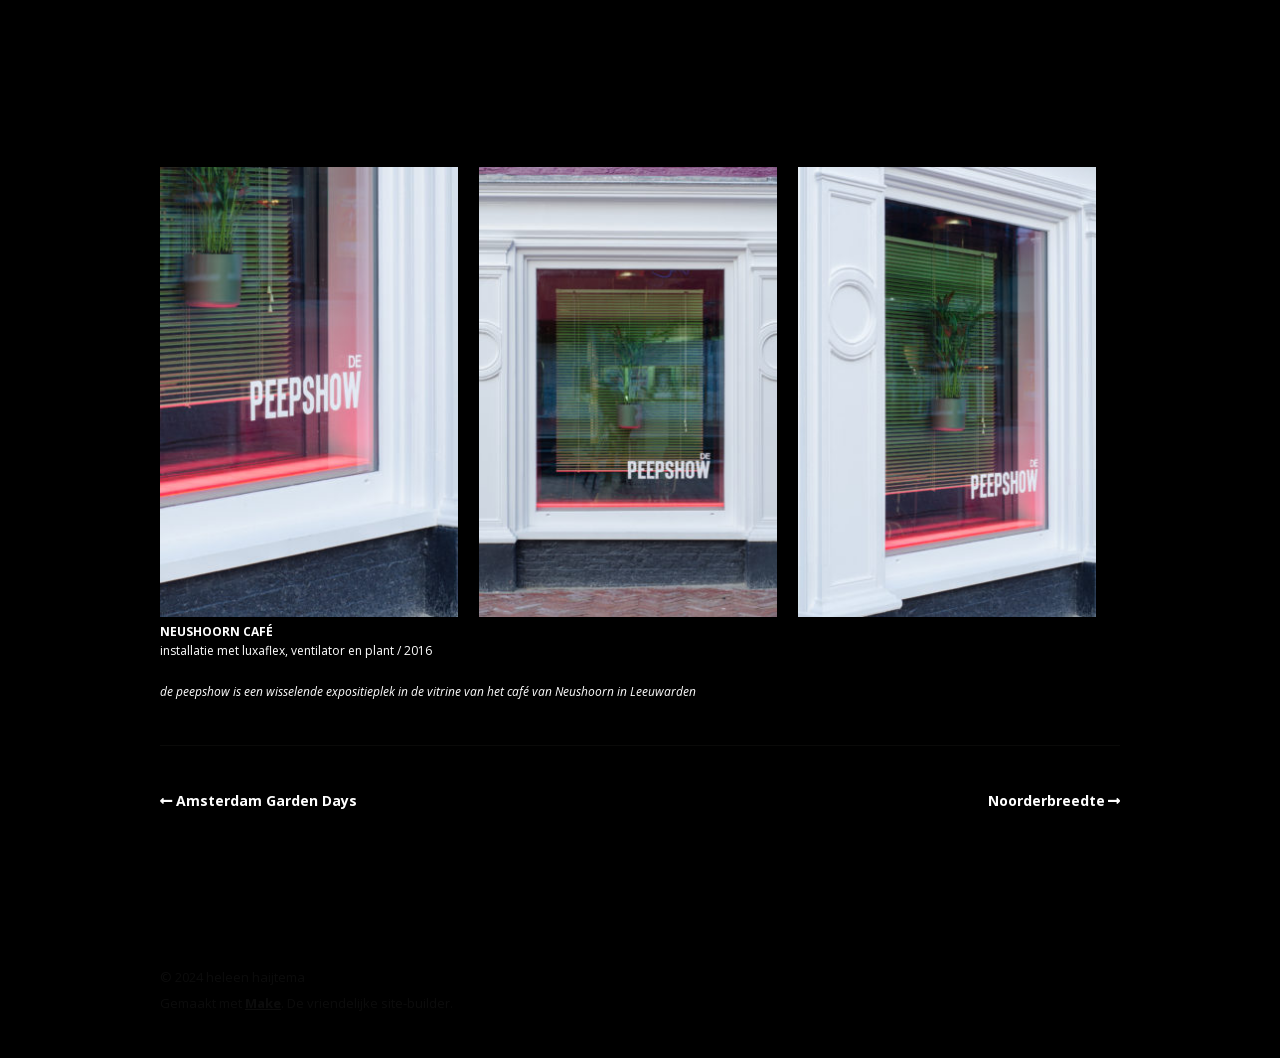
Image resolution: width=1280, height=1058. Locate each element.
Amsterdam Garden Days (266, 800)
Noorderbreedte (1046, 800)
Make (263, 1003)
